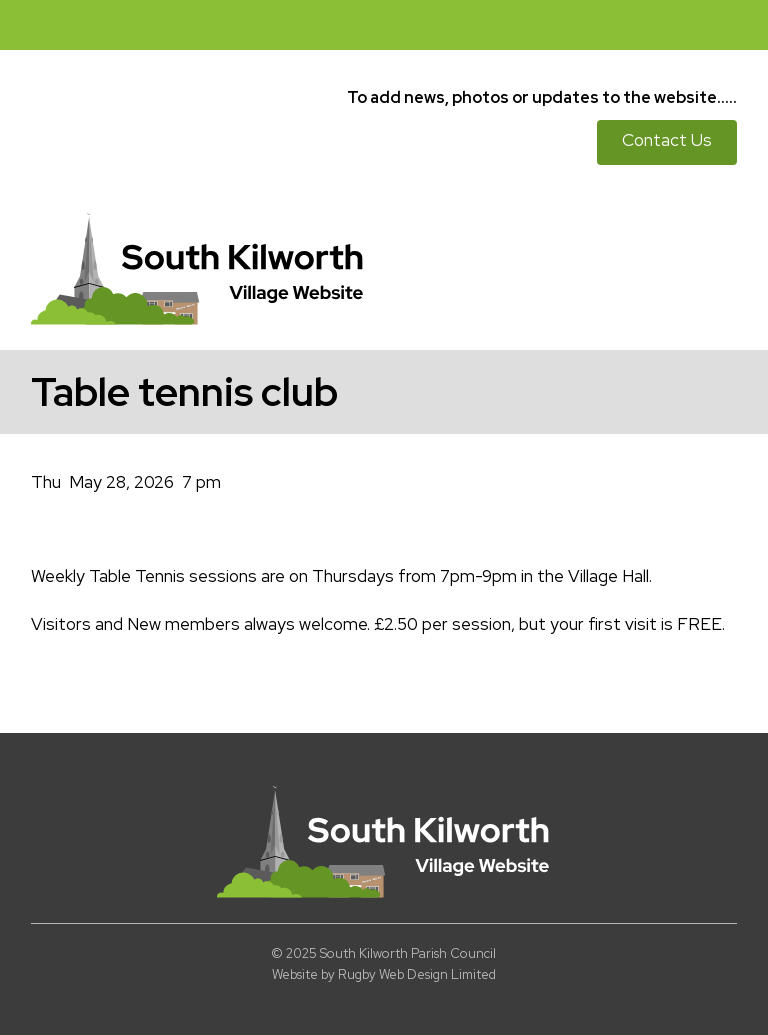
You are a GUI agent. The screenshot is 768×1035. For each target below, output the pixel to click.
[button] (743, 25)
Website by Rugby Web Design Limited (384, 974)
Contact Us (667, 140)
